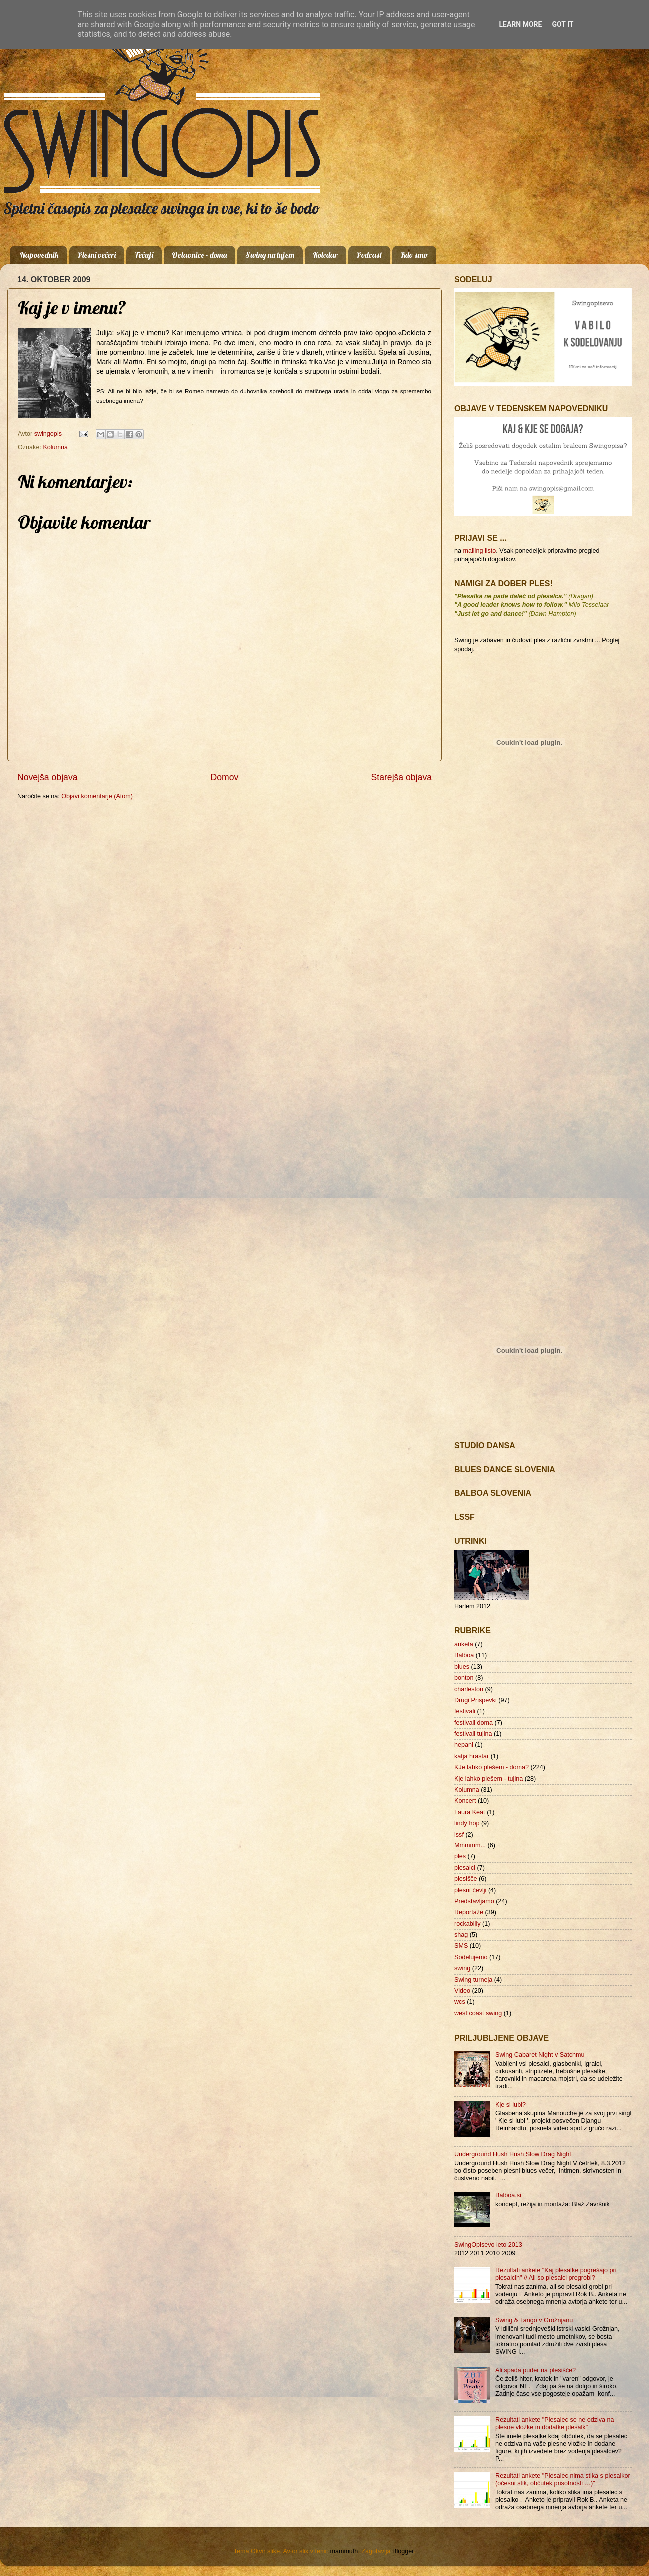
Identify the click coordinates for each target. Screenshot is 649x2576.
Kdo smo (414, 255)
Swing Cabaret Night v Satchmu (540, 2054)
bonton (464, 1677)
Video (462, 1990)
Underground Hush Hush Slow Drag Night (512, 2154)
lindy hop (466, 1823)
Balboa (464, 1655)
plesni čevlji (470, 1890)
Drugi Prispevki (475, 1700)
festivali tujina (473, 1733)
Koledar (325, 255)
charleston (468, 1689)
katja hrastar (471, 1756)
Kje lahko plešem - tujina (488, 1778)
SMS (461, 1945)
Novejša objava (47, 777)
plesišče (465, 1878)
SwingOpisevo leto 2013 (488, 2244)
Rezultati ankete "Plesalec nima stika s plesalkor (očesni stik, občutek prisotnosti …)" (562, 2479)
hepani (463, 1744)
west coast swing (478, 2013)
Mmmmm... (470, 1845)
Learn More (520, 24)
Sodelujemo (471, 1957)
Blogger (403, 2551)
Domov (225, 777)
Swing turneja (473, 1979)
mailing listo (479, 550)
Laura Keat (469, 1812)
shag (461, 1934)
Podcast (369, 255)
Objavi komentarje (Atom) (97, 796)
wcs (459, 2001)
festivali (464, 1711)
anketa (463, 1644)
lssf (459, 1834)
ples (460, 1856)
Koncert (465, 1800)
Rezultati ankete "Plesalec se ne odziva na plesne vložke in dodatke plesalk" (554, 2423)
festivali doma (473, 1722)
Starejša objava (401, 777)
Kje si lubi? (510, 2104)
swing (462, 1968)
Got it (562, 24)
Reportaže (468, 1912)
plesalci (464, 1867)
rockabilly (467, 1923)
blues (461, 1666)
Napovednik (39, 255)
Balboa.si (508, 2195)
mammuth (344, 2551)
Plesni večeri (96, 255)
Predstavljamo (474, 1901)
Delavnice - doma (199, 255)
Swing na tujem (269, 255)
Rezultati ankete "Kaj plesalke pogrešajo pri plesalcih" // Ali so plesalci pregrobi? (556, 2274)
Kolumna (55, 447)
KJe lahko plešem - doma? (491, 1767)
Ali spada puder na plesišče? (535, 2370)
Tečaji (143, 255)
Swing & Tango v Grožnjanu (534, 2320)
